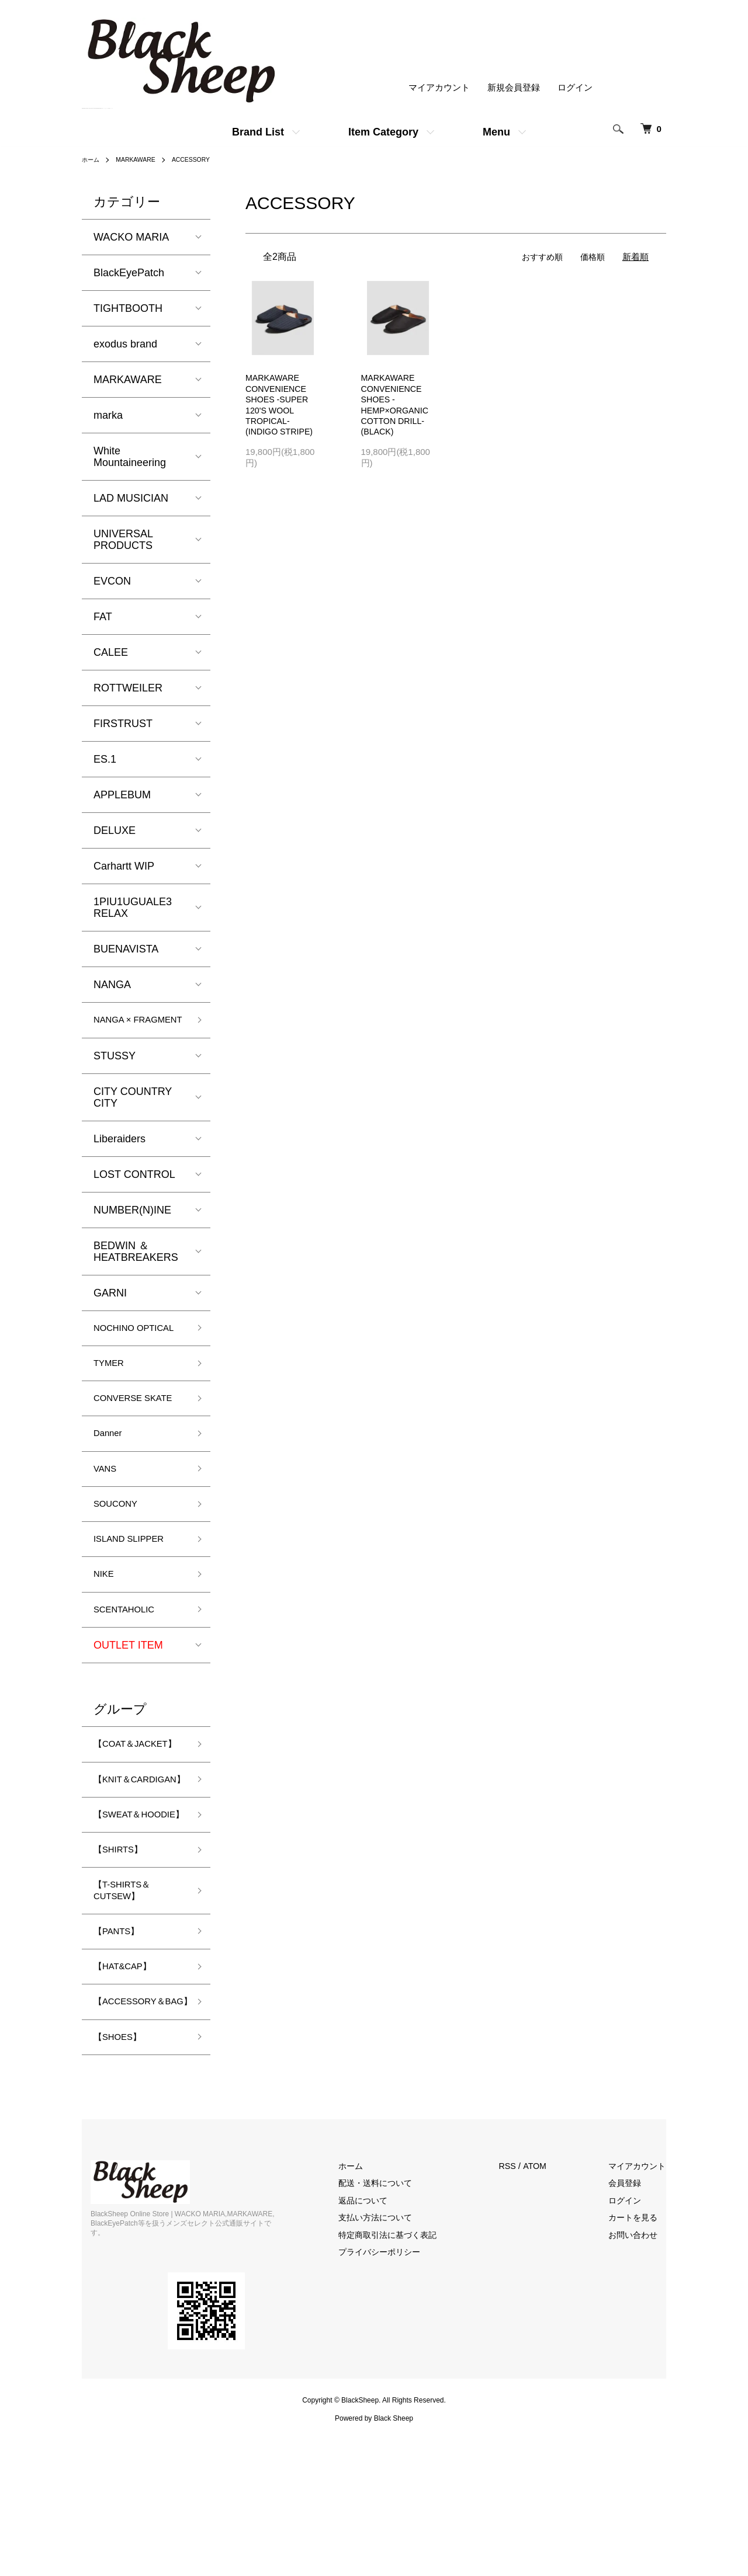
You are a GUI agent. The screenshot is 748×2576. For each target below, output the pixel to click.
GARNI (110, 1309)
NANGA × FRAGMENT (123, 1027)
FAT (103, 617)
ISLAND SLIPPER (136, 1598)
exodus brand (125, 344)
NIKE (106, 1636)
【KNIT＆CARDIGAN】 (127, 1868)
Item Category (383, 132)
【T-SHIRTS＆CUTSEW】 (128, 2008)
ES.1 (105, 759)
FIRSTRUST (123, 723)
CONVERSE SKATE (123, 1440)
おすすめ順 (539, 257)
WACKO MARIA (131, 237)
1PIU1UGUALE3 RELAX (133, 907)
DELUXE (115, 830)
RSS (521, 2310)
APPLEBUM (122, 795)
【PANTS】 (121, 2053)
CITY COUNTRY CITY (133, 1113)
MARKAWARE (142, 159)
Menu (496, 132)
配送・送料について (393, 2327)
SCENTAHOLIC (131, 1673)
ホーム (92, 159)
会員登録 (631, 2327)
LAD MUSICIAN (131, 498)
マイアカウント (439, 88)
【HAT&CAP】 (129, 2091)
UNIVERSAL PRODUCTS (123, 539)
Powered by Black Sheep (374, 2553)
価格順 (592, 257)
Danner (111, 1485)
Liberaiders (120, 1154)
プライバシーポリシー (398, 2396)
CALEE (111, 652)
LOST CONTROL (134, 1190)
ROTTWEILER (128, 688)
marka (108, 415)
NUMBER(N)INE (132, 1226)
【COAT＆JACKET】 (119, 1817)
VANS (108, 1523)
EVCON (112, 581)
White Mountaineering (130, 456)
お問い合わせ (640, 2379)
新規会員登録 (513, 88)
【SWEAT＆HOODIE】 (122, 1919)
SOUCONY (120, 1560)
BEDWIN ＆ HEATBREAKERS (136, 1267)
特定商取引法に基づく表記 (406, 2379)
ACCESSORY (203, 159)
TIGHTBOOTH (128, 308)
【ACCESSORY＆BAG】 (137, 2134)
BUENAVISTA (126, 949)
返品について (380, 2344)
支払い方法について (393, 2361)
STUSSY (115, 1071)
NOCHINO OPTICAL (118, 1351)
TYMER (112, 1396)
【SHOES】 (122, 2179)
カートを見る (640, 2361)
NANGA (112, 984)
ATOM (548, 2310)
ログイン (575, 88)
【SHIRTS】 (123, 1964)
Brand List (258, 132)
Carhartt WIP (124, 866)
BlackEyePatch (129, 273)
